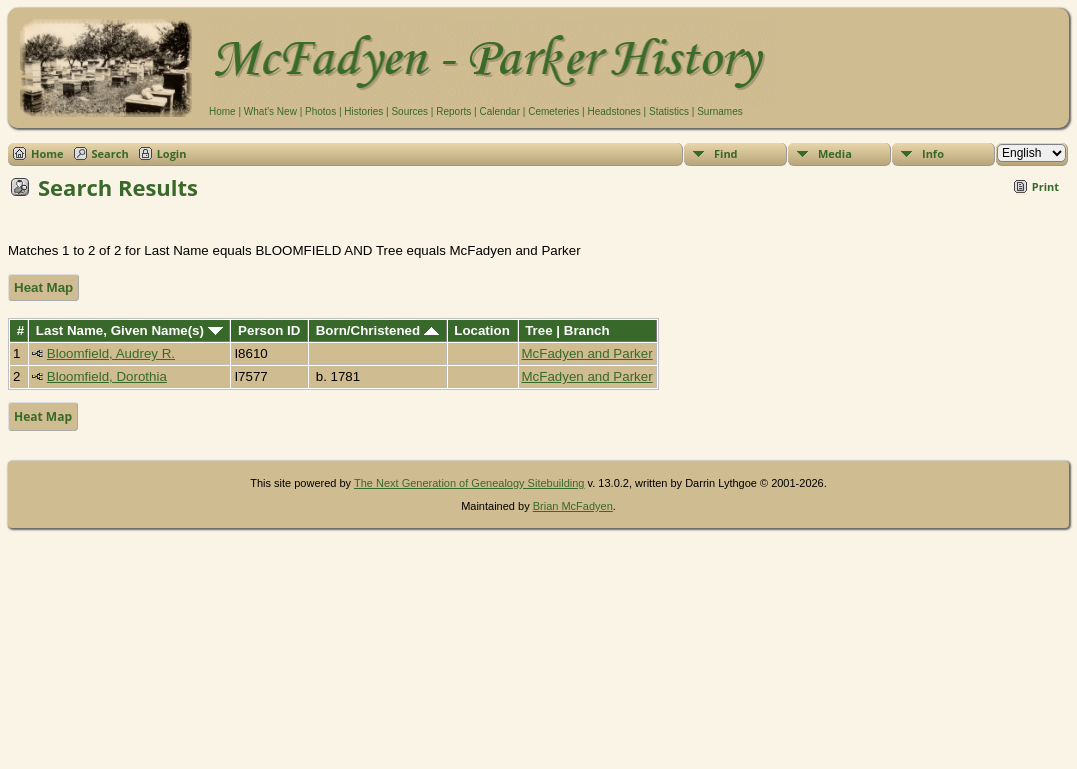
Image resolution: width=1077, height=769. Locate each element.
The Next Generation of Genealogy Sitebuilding (469, 483)
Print (1045, 186)
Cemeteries (553, 111)
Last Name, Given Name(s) (129, 330)
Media (835, 153)
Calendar (499, 111)
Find (726, 153)
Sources (409, 111)
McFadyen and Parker (587, 353)
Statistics (669, 111)
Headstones (613, 111)
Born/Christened (377, 330)
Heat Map (43, 287)
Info (933, 153)
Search (110, 153)
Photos (320, 111)
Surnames (720, 111)
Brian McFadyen (573, 506)
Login (172, 153)
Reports (453, 111)
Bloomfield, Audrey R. (111, 353)
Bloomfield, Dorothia (107, 376)
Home (222, 111)
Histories (363, 111)
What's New (270, 111)
